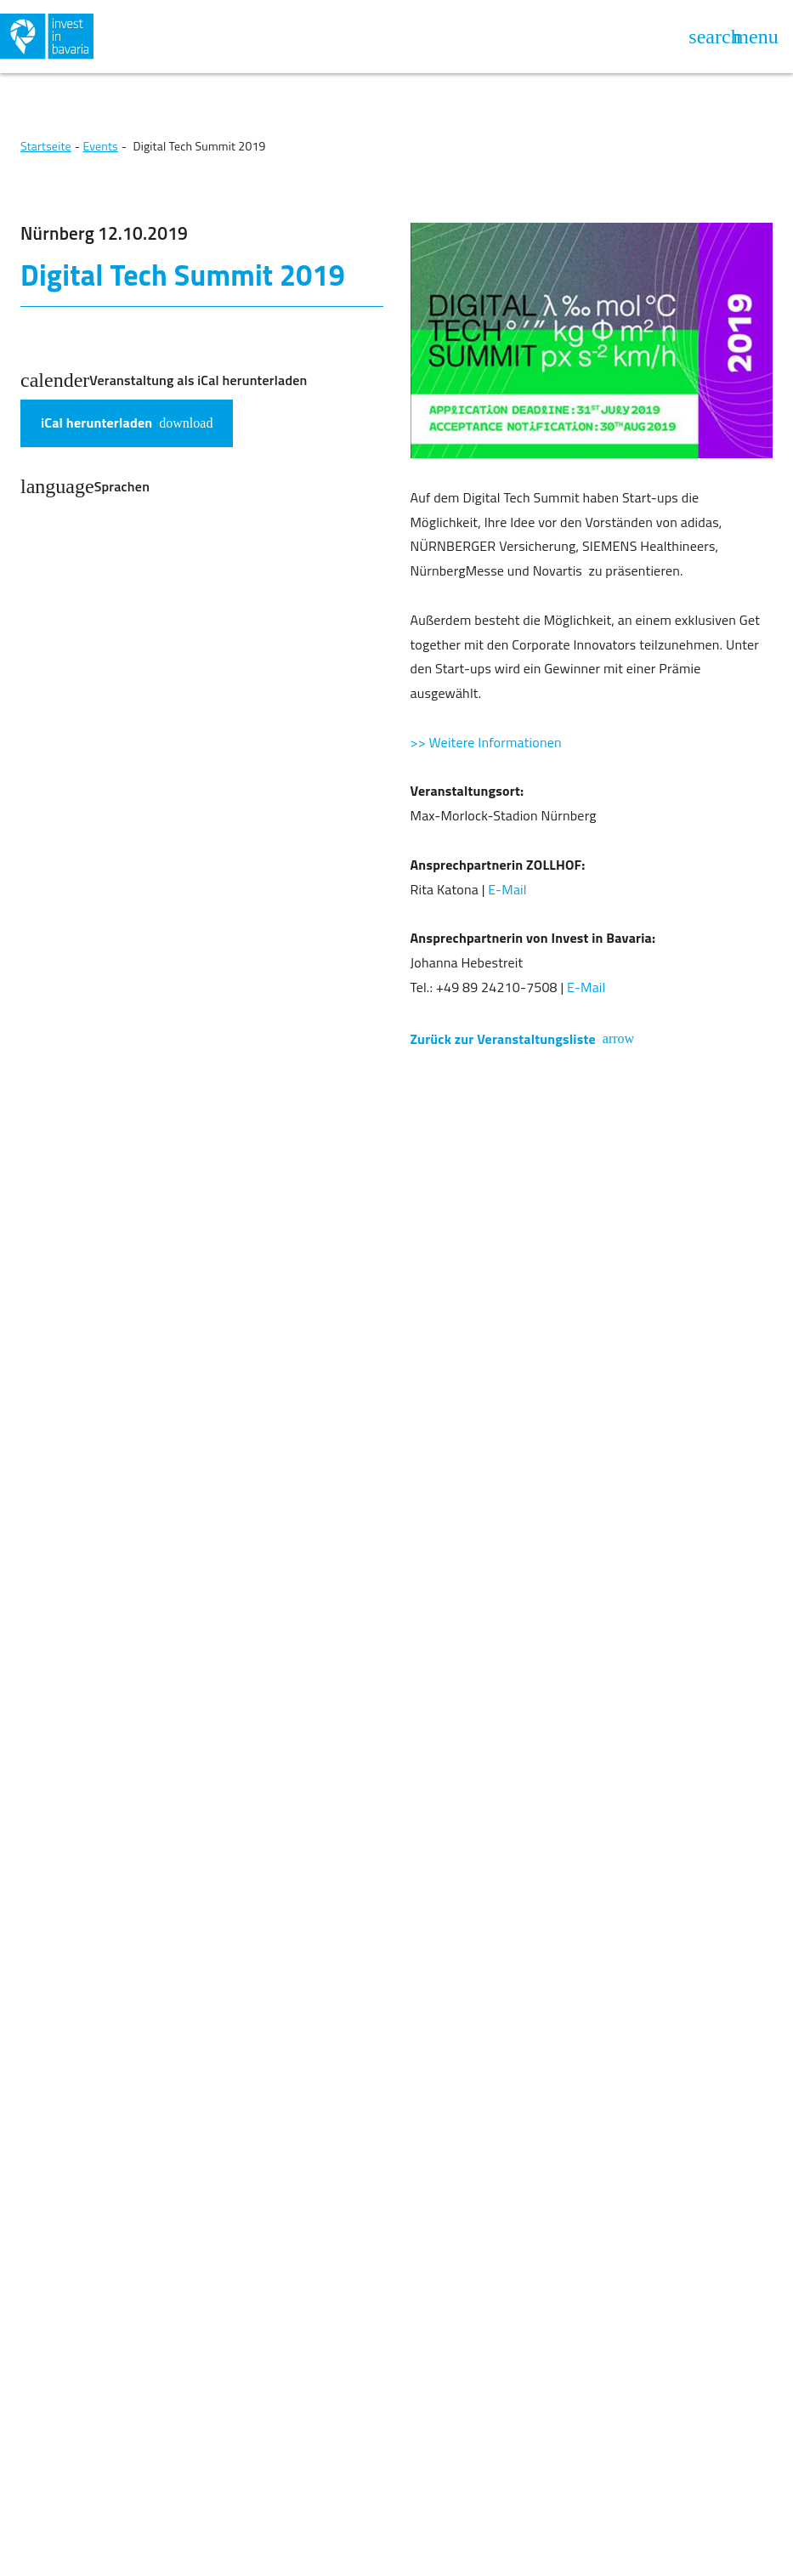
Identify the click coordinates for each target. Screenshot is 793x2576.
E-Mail (507, 889)
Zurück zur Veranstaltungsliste (523, 1039)
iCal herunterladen (126, 422)
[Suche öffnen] (715, 37)
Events (99, 146)
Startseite (45, 146)
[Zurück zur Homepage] (197, 37)
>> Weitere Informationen (486, 742)
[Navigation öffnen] (756, 37)
